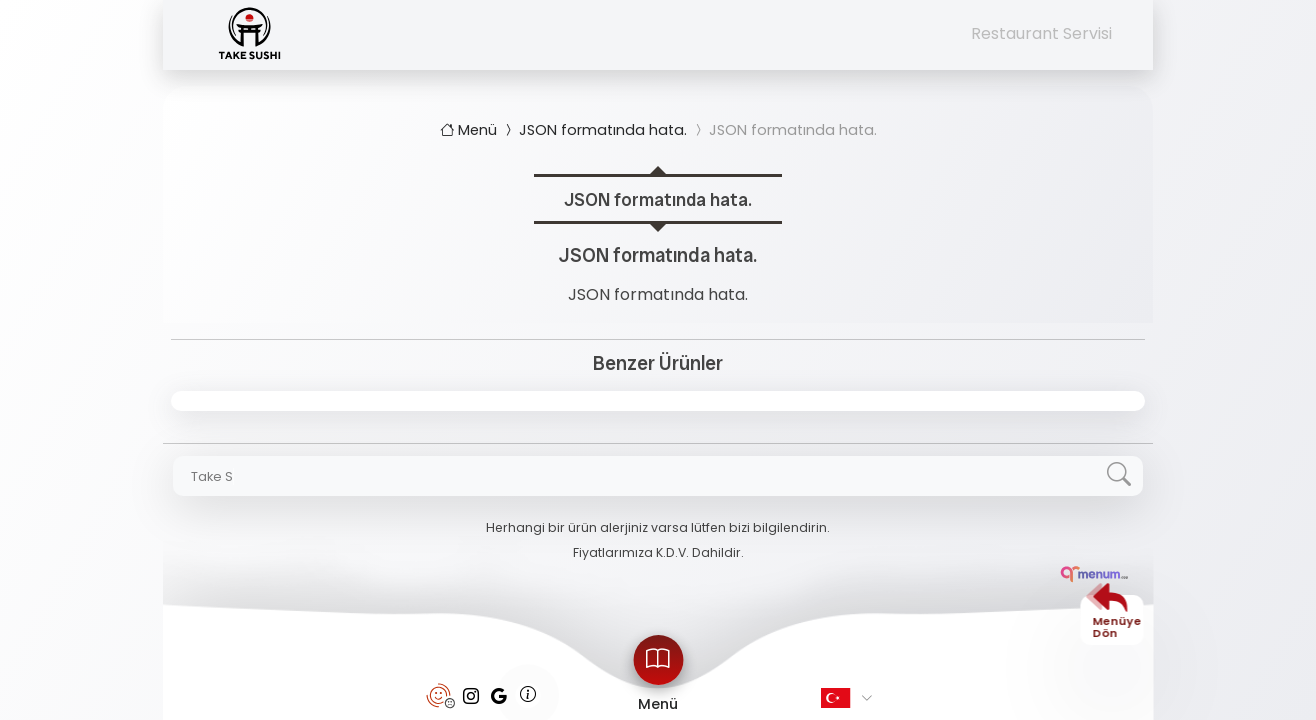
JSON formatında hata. (594, 130)
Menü (470, 130)
